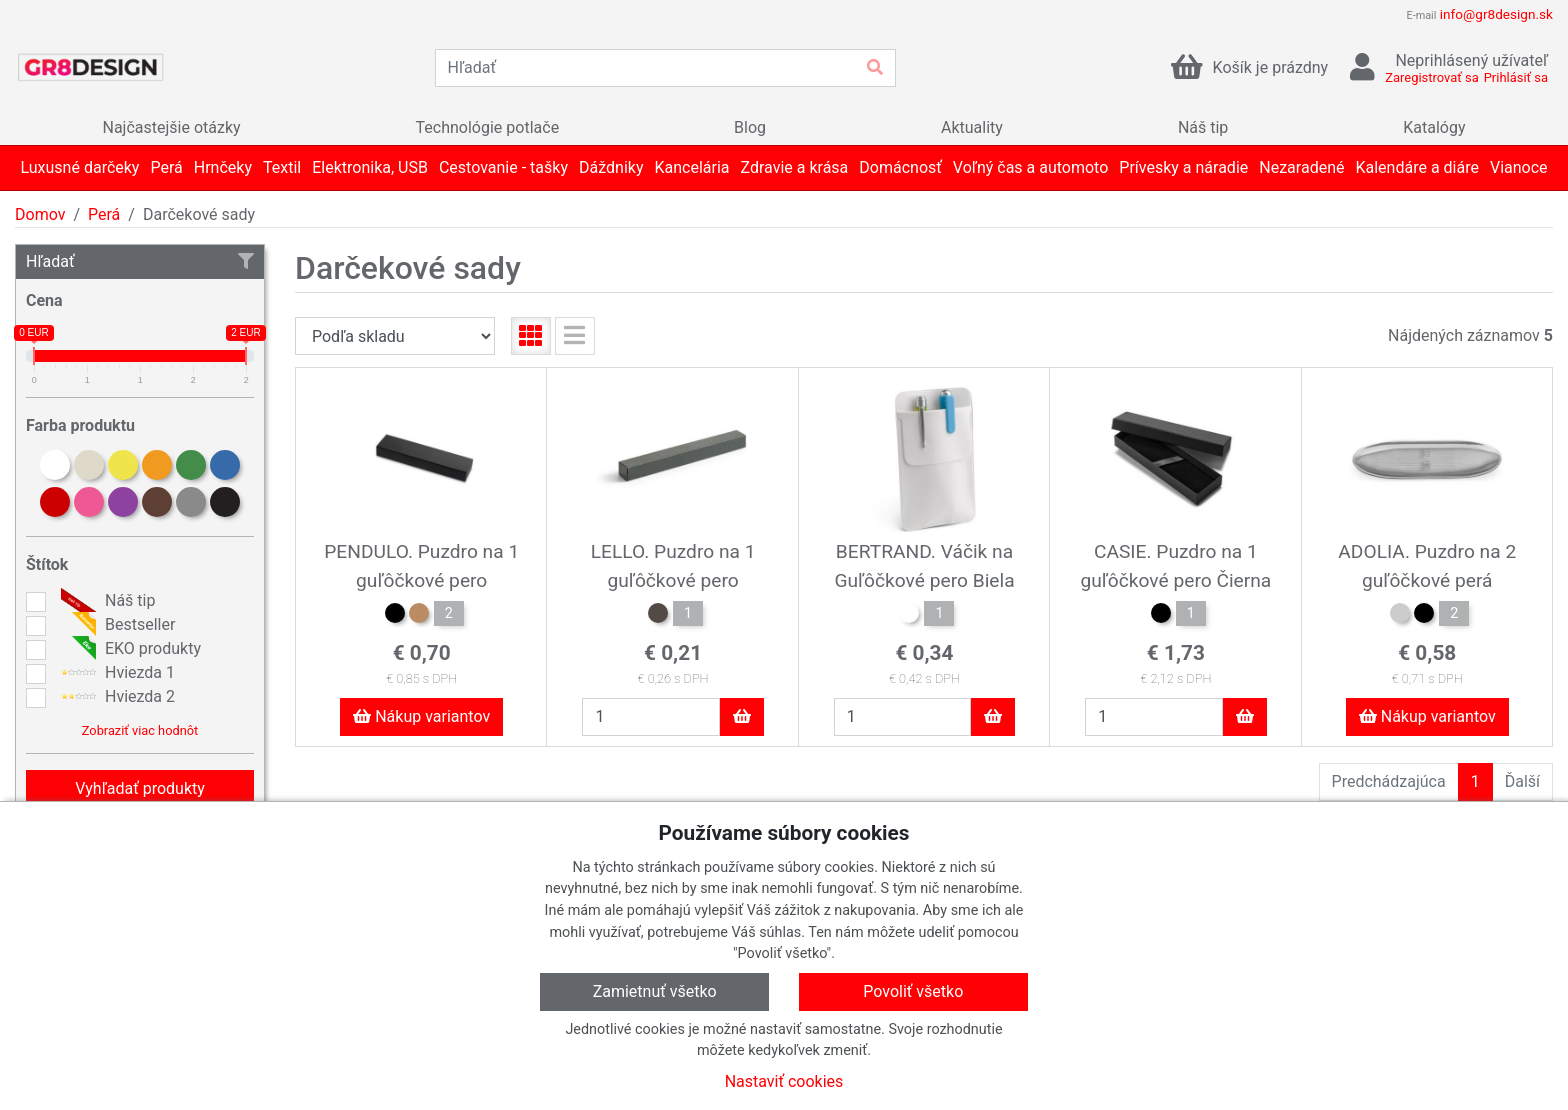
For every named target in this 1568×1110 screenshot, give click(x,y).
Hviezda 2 (115, 697)
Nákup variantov (421, 716)
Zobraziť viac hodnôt (140, 730)
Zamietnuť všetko (655, 991)
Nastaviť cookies (784, 1081)
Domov (40, 214)
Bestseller (115, 625)
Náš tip (105, 601)
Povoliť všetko (913, 991)
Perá (104, 214)
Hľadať (140, 261)
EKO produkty (128, 649)
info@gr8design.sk (1496, 14)
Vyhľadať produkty (140, 788)
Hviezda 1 (115, 673)
